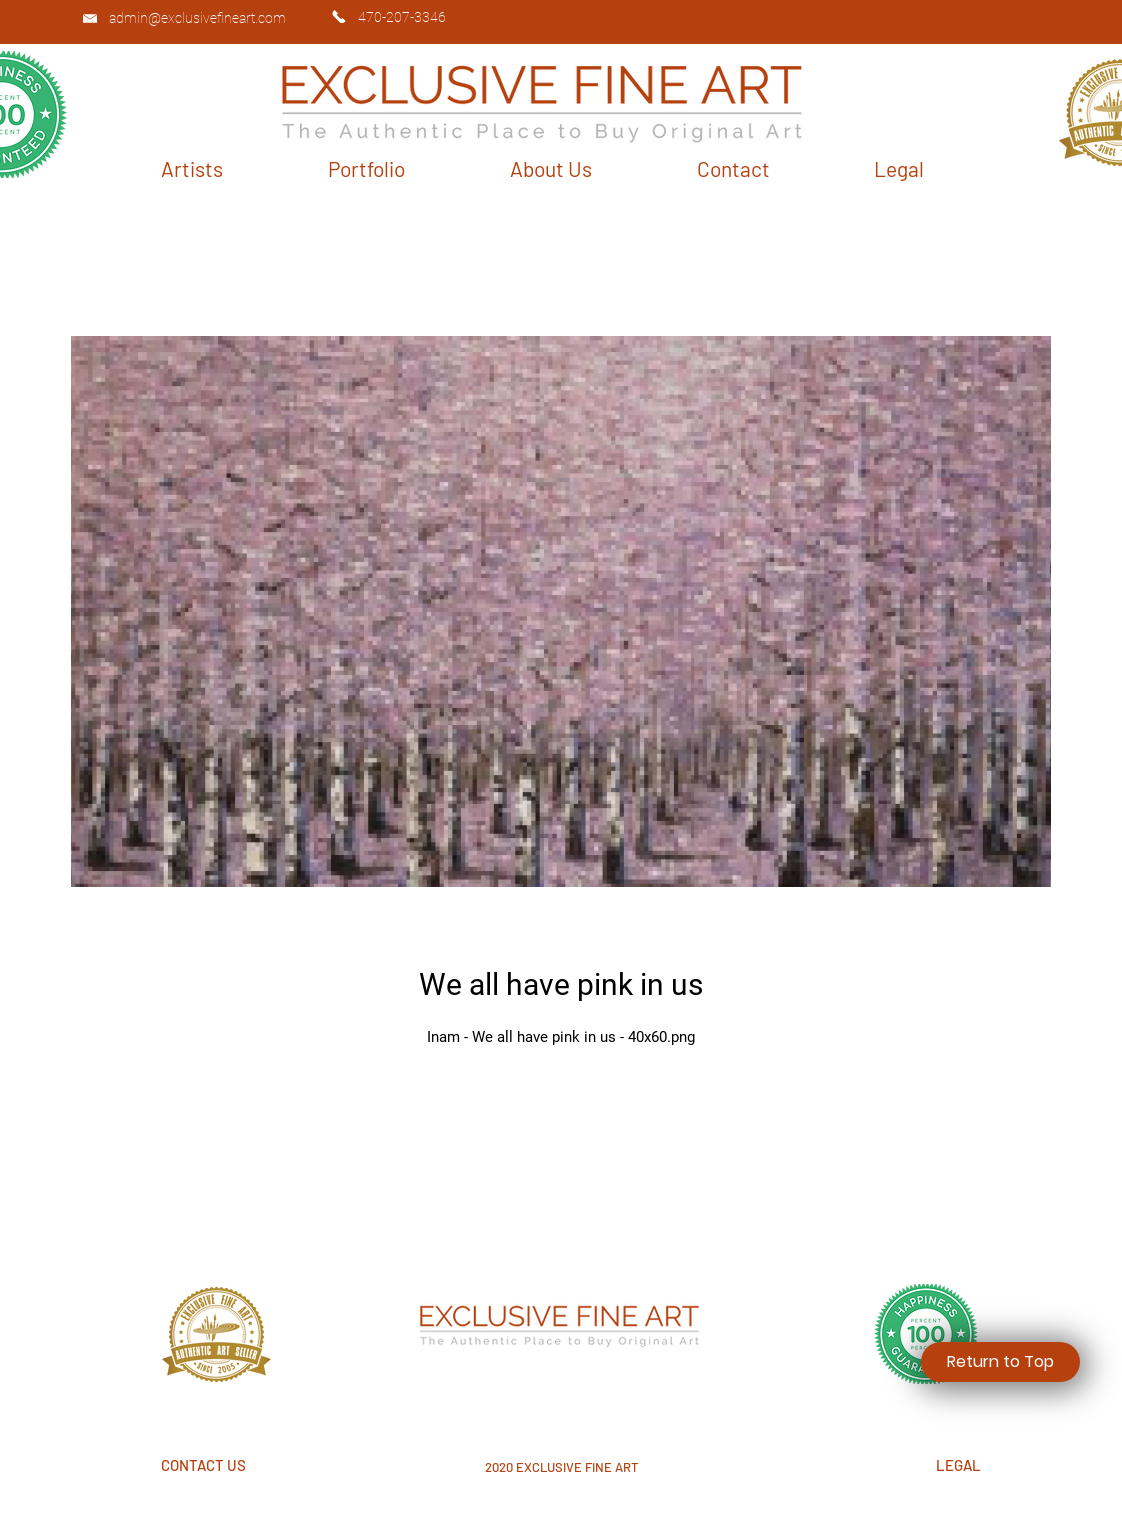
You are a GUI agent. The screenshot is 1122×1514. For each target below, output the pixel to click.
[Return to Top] (1000, 1362)
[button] (192, 168)
